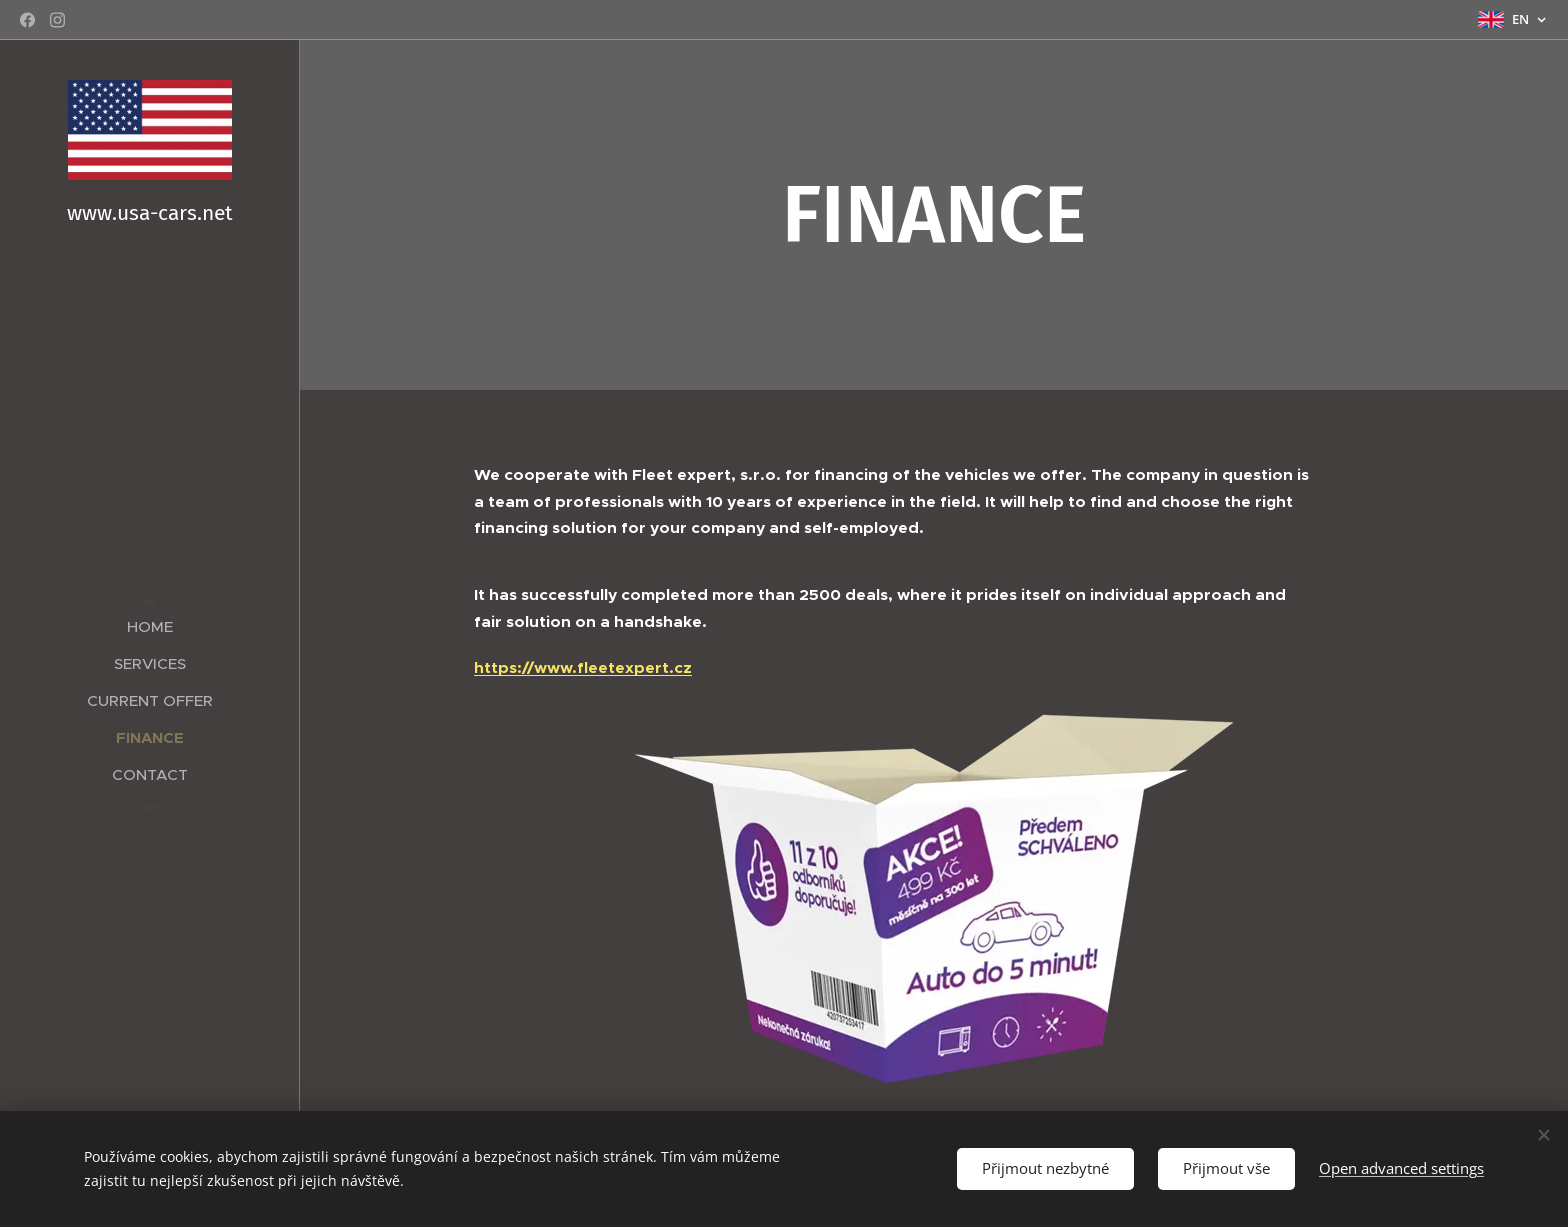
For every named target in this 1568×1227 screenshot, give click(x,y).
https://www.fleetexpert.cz (583, 668)
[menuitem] (150, 626)
